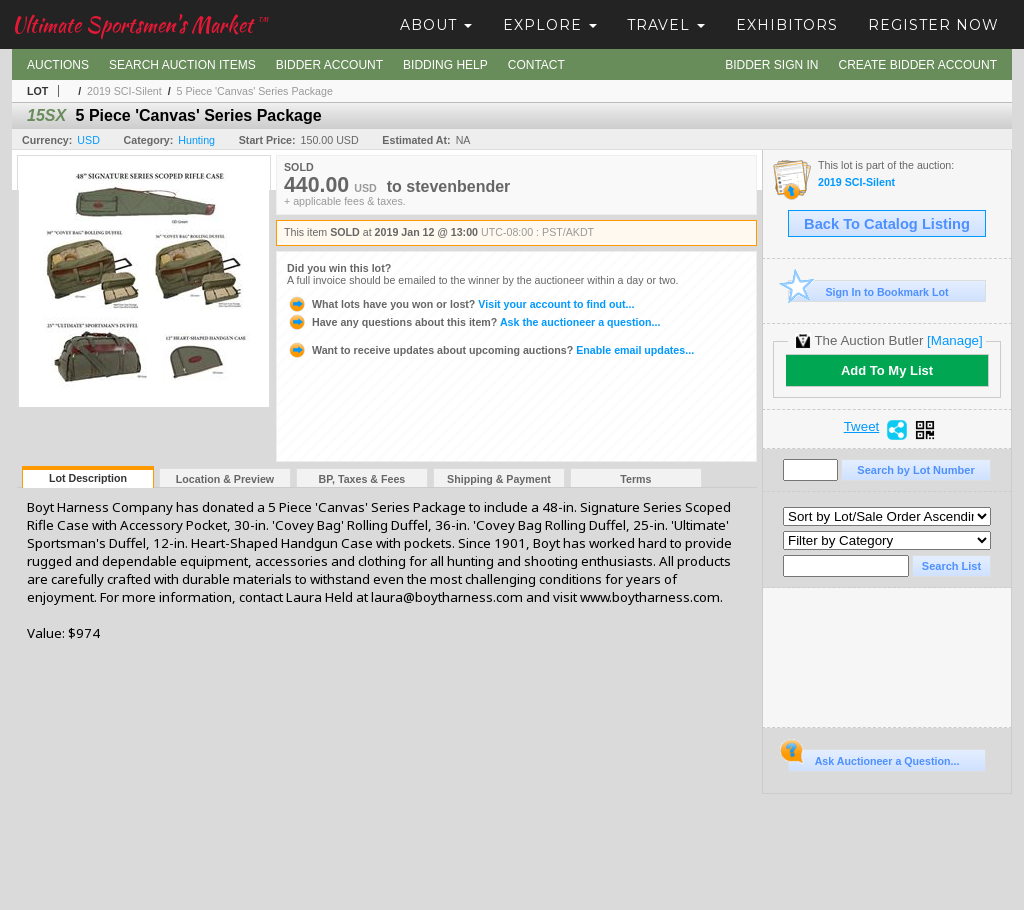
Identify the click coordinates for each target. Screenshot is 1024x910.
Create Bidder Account (918, 65)
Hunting (196, 140)
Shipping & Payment (499, 479)
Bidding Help (445, 65)
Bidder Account (329, 65)
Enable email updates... (490, 350)
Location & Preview (225, 479)
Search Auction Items (182, 65)
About (436, 25)
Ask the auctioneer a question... (473, 322)
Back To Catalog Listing (887, 224)
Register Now (933, 25)
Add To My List (887, 370)
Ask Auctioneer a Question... (873, 758)
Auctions (58, 65)
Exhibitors (787, 25)
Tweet (862, 427)
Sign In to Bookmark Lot (868, 291)
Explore (550, 25)
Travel (666, 25)
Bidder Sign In (771, 65)
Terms (635, 479)
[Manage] (954, 340)
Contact (536, 65)
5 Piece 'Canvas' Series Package (255, 91)
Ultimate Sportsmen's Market (140, 24)
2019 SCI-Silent (124, 91)
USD (88, 140)
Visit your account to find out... (460, 304)
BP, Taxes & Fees (362, 479)
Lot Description (88, 478)
